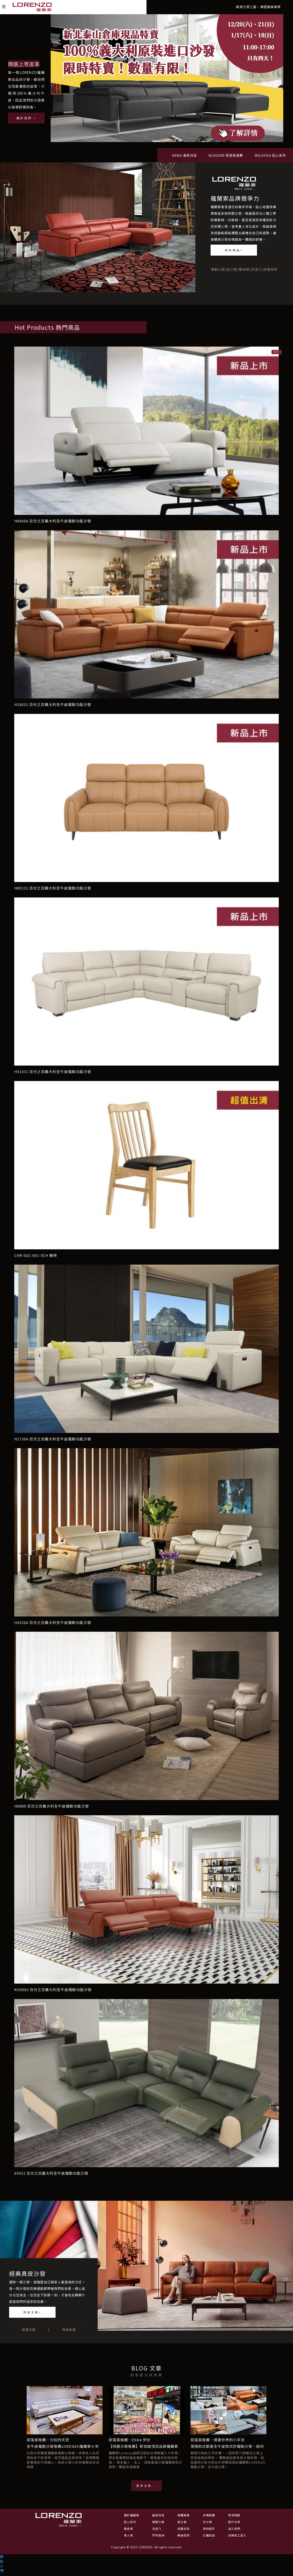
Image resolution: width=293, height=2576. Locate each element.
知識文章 (29, 2332)
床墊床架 (270, 269)
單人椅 (128, 2538)
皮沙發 (232, 269)
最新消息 (158, 2518)
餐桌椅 (244, 269)
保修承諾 (69, 2332)
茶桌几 (256, 269)
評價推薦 (209, 2518)
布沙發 (207, 2525)
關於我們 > (26, 118)
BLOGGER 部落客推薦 (226, 155)
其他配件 (209, 2532)
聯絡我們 (183, 2538)
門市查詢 (158, 2538)
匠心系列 (130, 2525)
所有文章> (32, 2315)
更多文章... (146, 2489)
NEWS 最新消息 (184, 155)
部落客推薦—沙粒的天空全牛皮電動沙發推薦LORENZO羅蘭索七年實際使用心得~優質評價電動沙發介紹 (63, 2446)
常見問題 (234, 2518)
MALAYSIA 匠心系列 (270, 155)
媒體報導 (183, 2518)
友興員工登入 (237, 2538)
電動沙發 (218, 269)
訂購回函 (209, 2538)
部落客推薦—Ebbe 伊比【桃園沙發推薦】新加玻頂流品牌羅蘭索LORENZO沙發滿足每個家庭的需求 (143, 2446)
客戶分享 (234, 2525)
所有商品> (234, 250)
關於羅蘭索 (131, 2518)
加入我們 (234, 2532)
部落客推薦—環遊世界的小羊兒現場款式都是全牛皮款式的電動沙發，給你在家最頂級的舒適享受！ (227, 2446)
